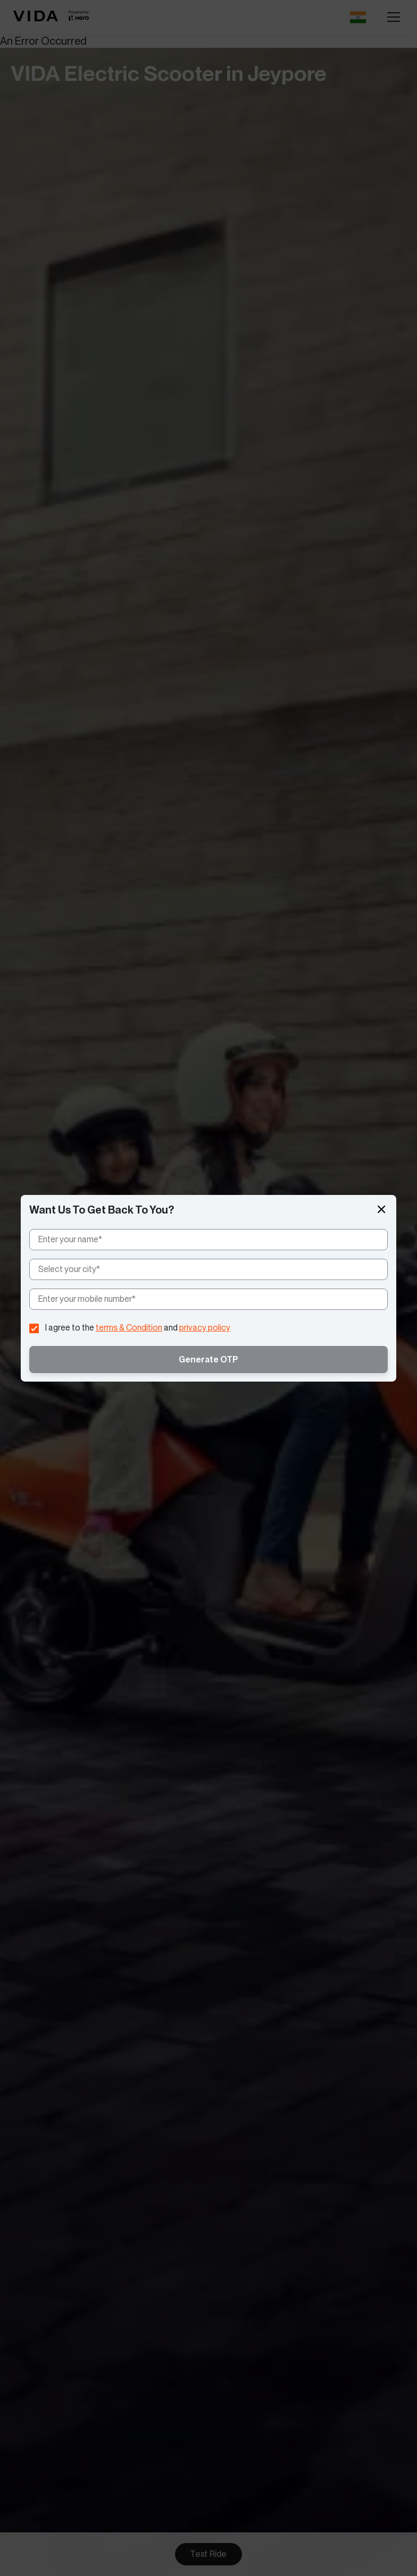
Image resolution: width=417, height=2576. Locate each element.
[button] (381, 1210)
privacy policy (204, 1328)
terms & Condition (129, 1328)
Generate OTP (208, 1359)
